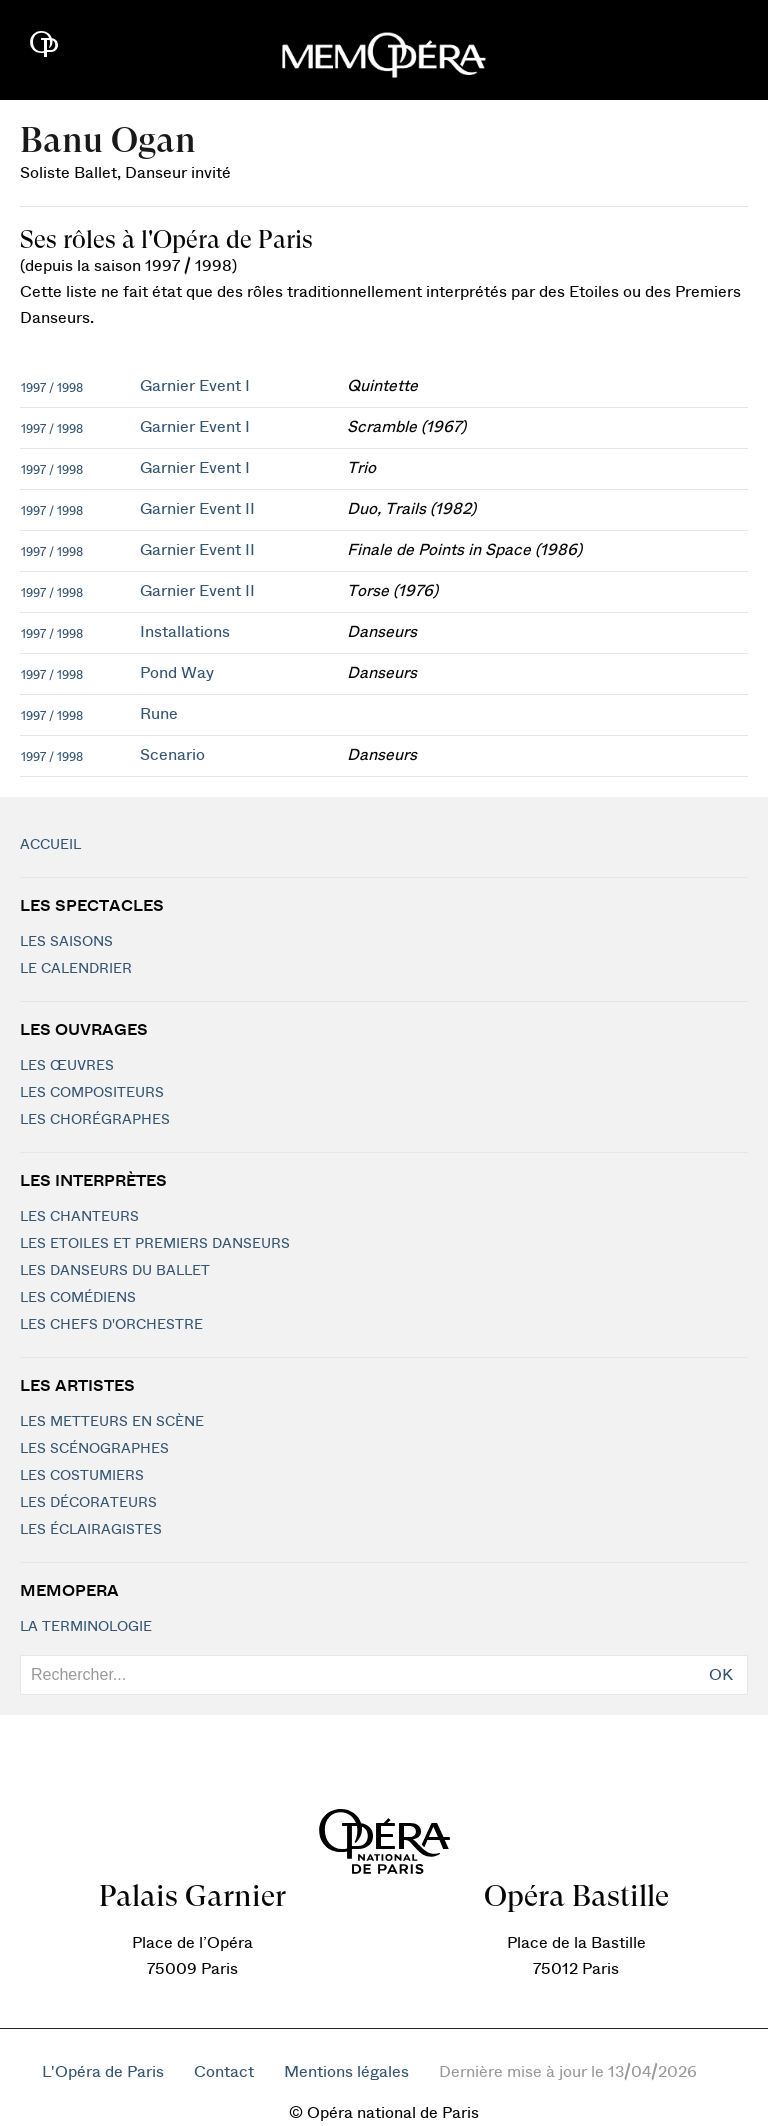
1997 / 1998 (52, 388)
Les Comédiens (78, 1298)
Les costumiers (82, 1476)
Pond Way (177, 673)
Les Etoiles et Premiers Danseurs (155, 1244)
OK (721, 1675)
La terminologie (86, 1627)
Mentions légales (346, 2072)
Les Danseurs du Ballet (115, 1271)
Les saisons (66, 942)
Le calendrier (76, 969)
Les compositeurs (92, 1093)
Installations (185, 632)
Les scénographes (94, 1449)
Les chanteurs (79, 1217)
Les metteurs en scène (112, 1422)
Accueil (50, 845)
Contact (224, 2072)
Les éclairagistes (91, 1530)
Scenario (172, 755)
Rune (159, 714)
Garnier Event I (195, 386)
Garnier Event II (197, 509)
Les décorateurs (88, 1503)
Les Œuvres (67, 1066)
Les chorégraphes (95, 1120)
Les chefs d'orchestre (111, 1325)
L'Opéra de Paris (103, 2072)
